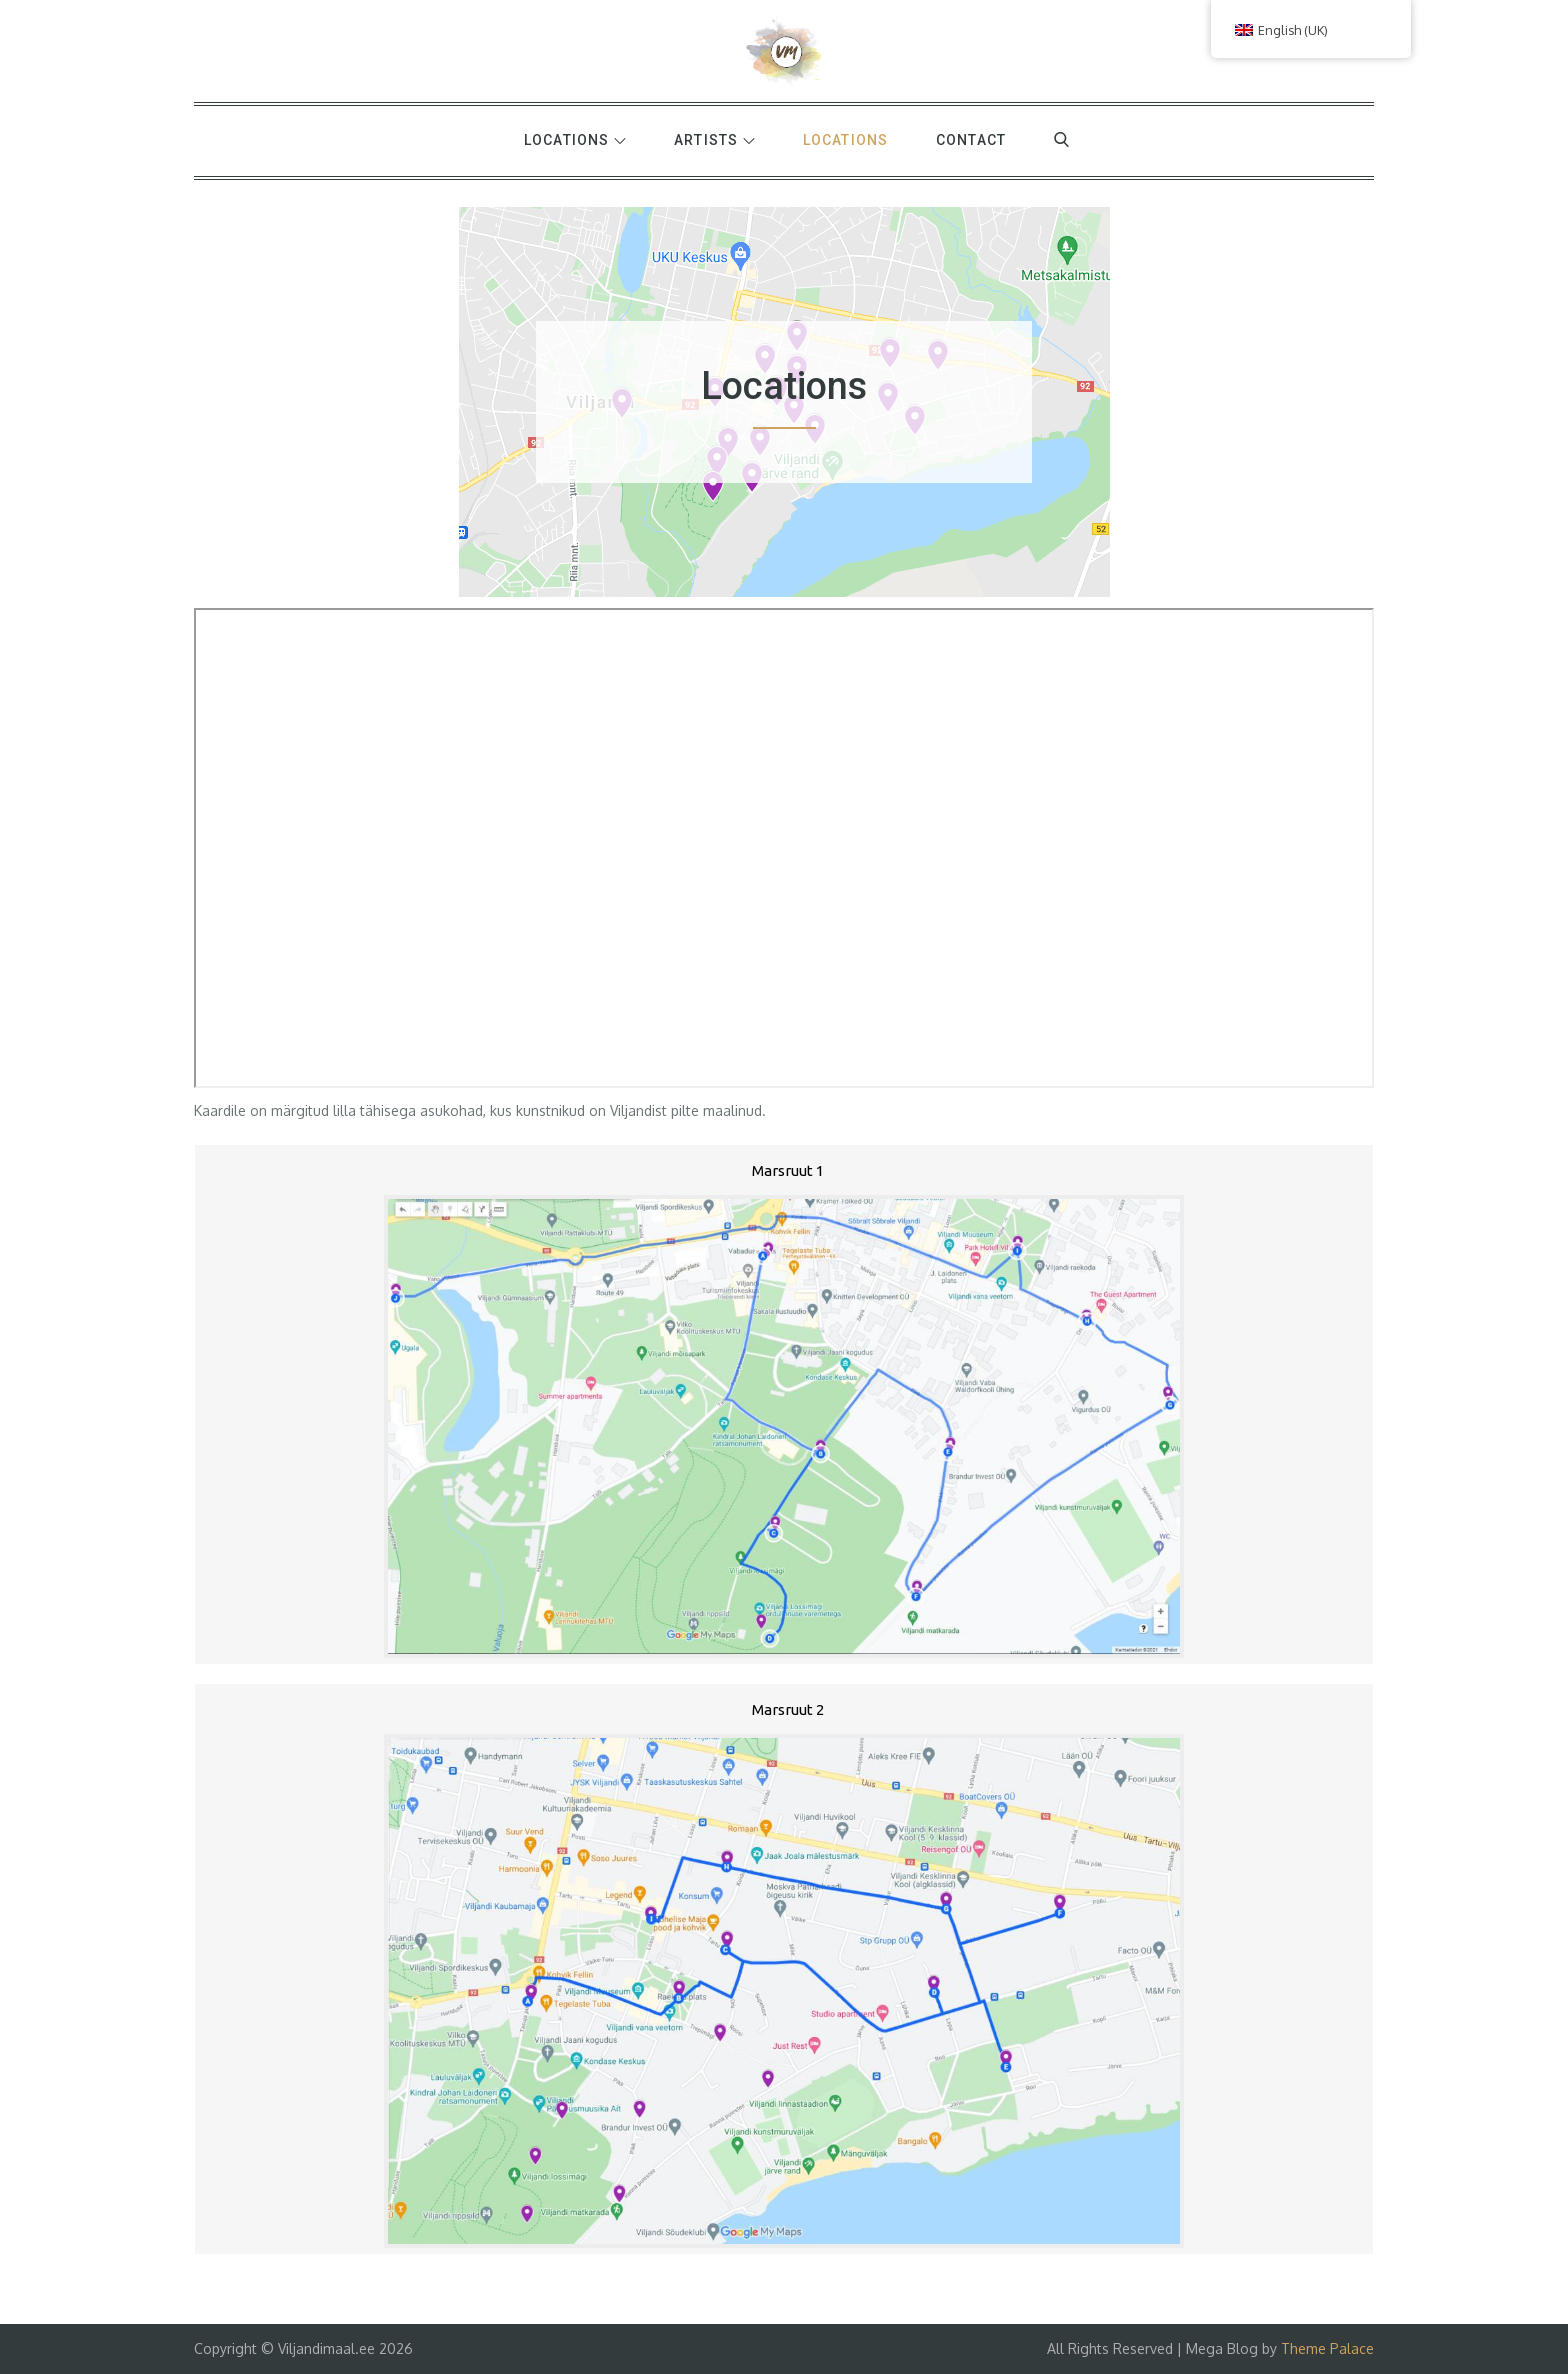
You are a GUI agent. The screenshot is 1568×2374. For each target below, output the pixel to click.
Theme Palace (1327, 2348)
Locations (575, 140)
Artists (714, 140)
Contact (971, 140)
